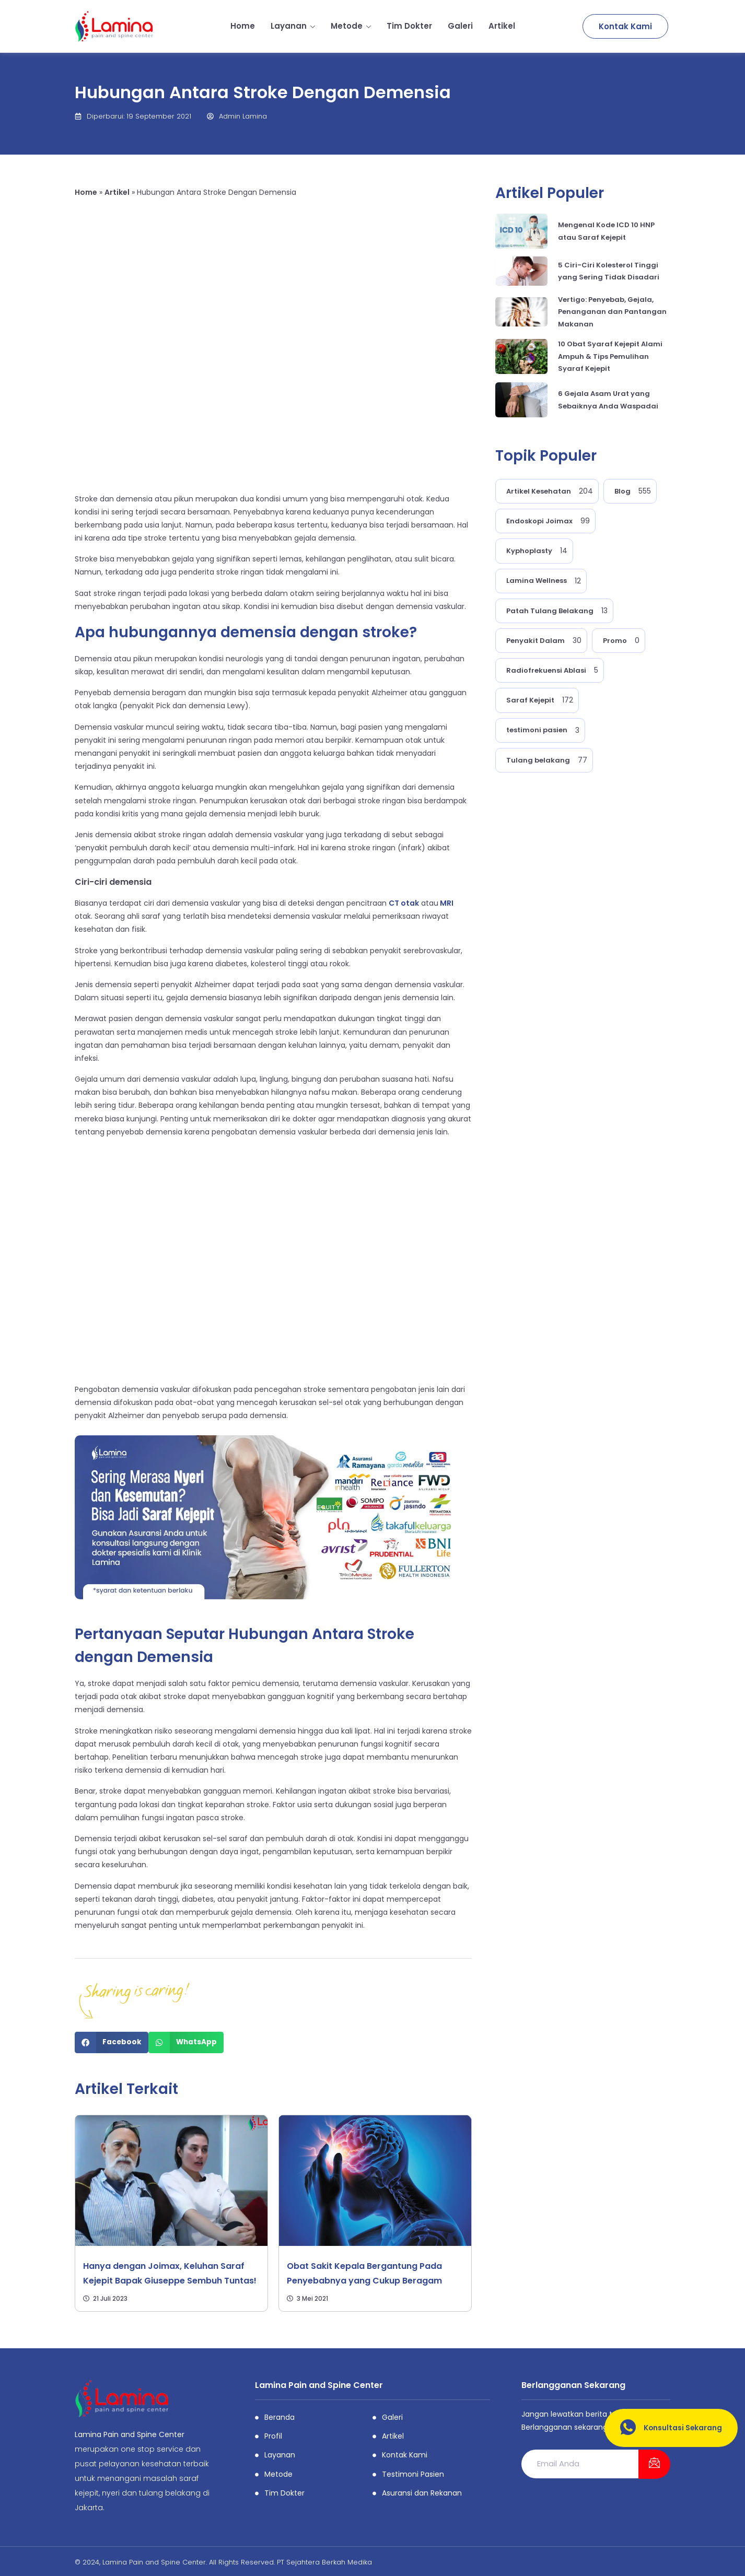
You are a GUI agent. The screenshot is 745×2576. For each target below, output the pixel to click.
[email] (579, 2464)
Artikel (501, 25)
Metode (351, 25)
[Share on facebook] (111, 2042)
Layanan (293, 25)
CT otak (404, 903)
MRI (445, 903)
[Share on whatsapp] (186, 2042)
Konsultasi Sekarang (667, 2428)
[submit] (654, 2464)
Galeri (460, 25)
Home (242, 25)
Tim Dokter (409, 25)
